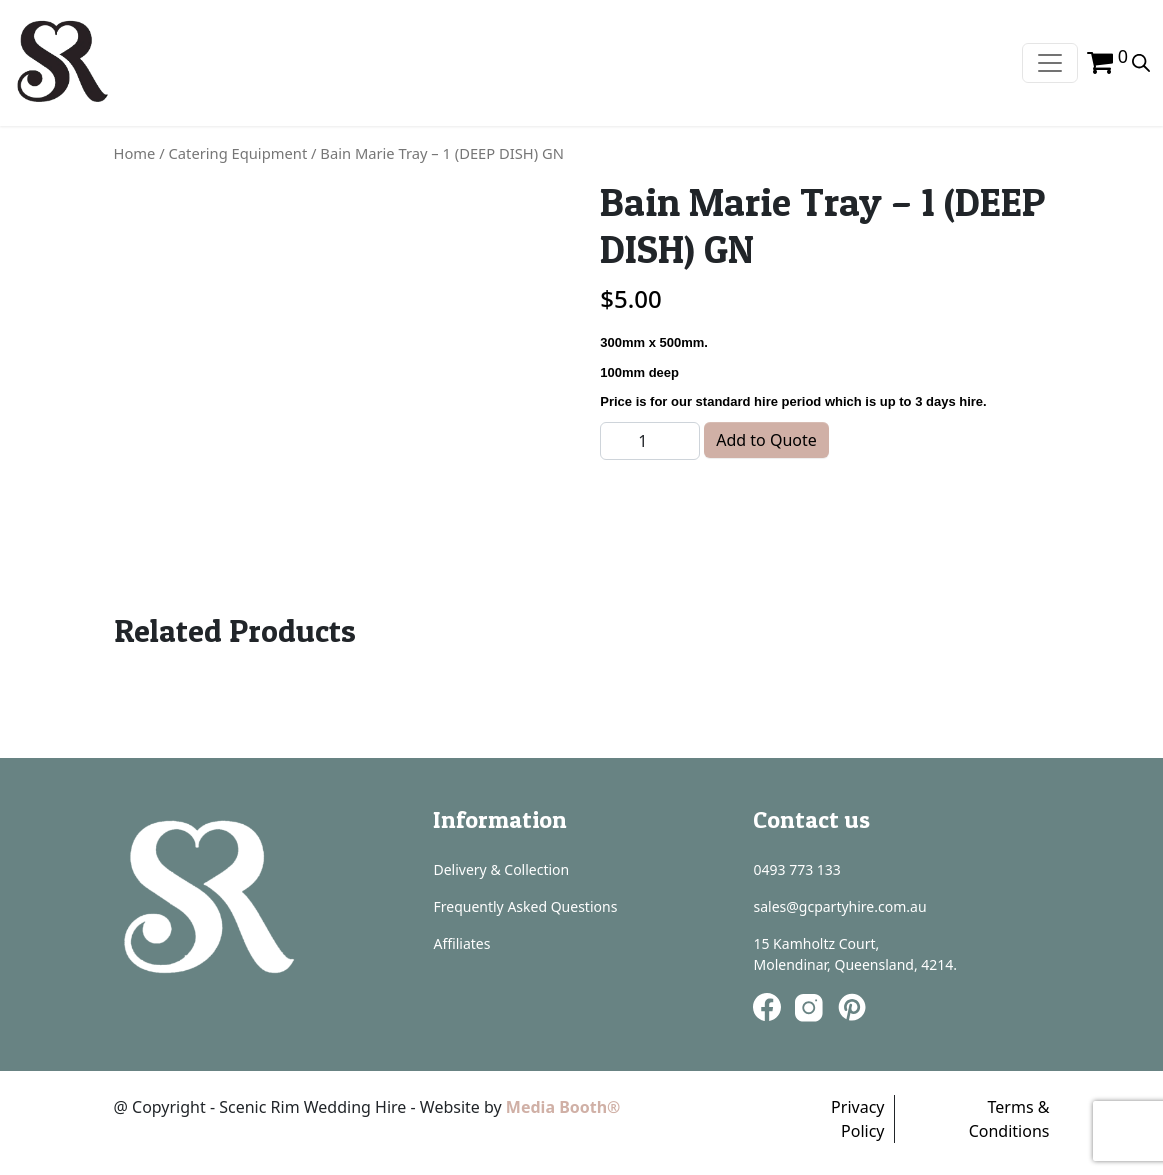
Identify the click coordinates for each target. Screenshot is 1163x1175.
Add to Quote (766, 440)
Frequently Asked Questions (525, 906)
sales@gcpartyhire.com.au (839, 906)
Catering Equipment (238, 153)
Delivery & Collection (501, 869)
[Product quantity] (650, 441)
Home (135, 153)
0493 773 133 (796, 869)
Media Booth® (565, 1107)
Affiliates (461, 943)
